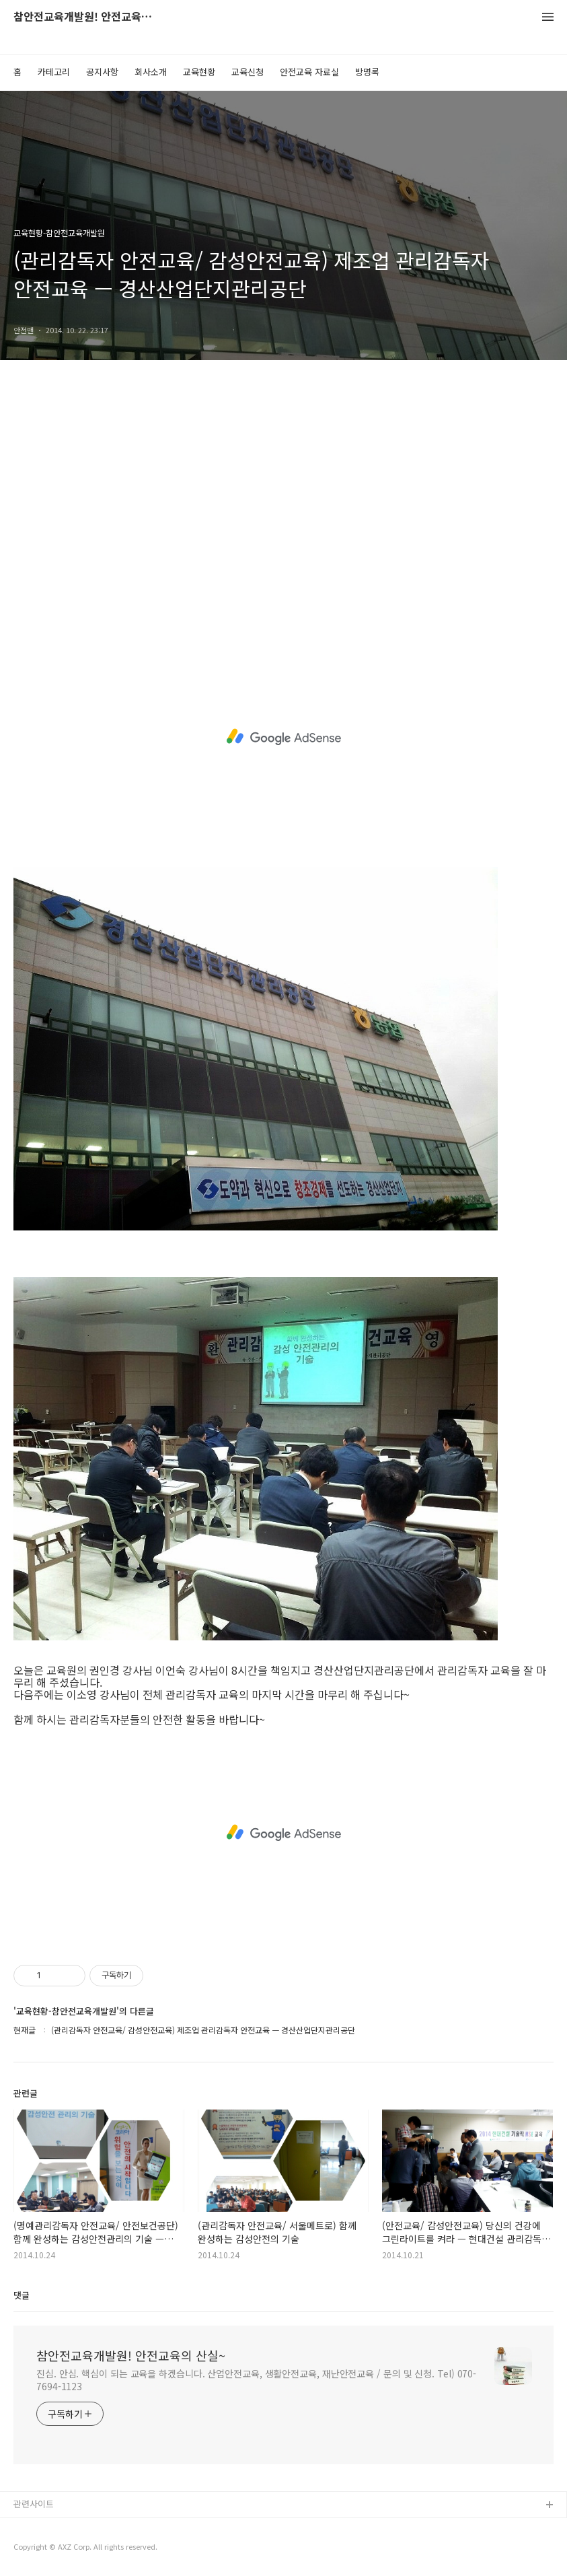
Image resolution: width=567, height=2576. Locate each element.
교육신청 (247, 71)
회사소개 (151, 71)
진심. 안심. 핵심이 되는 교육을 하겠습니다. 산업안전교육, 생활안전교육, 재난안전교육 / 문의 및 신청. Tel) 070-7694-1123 (256, 2380)
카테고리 (54, 71)
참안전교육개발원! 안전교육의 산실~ (87, 17)
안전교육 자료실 (309, 71)
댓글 (21, 2295)
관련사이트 (33, 2503)
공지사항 (102, 71)
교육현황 (199, 71)
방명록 (367, 71)
